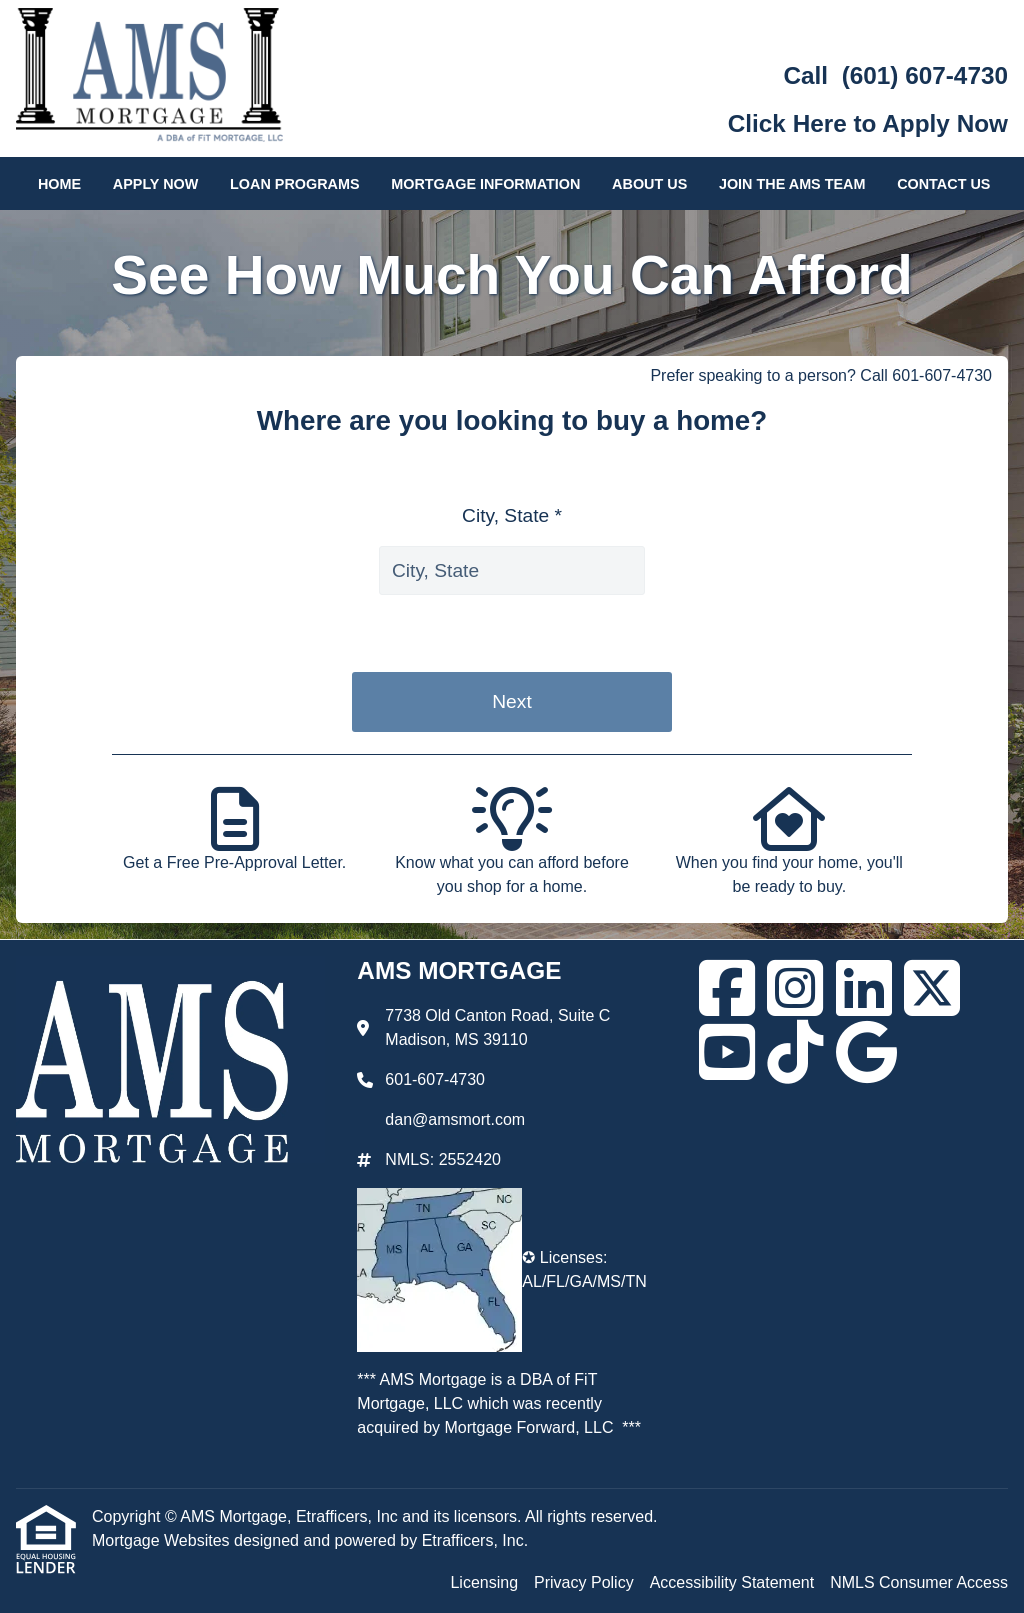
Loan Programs (295, 184)
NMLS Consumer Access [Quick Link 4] (919, 1582)
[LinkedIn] (864, 988)
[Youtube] (727, 1052)
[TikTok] (795, 1052)
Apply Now (156, 184)
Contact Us (943, 184)
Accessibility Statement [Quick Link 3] (732, 1582)
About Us (649, 184)
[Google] (866, 1052)
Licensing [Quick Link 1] (484, 1582)
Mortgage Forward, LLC (529, 1427)
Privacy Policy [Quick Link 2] (584, 1582)
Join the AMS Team (792, 184)
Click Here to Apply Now (868, 123)
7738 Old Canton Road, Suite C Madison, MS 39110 (497, 1027)
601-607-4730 (435, 1079)
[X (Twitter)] (932, 988)
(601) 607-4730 (925, 75)
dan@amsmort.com (455, 1119)
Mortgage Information (485, 184)
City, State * (512, 515)
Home (59, 184)
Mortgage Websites (163, 1540)
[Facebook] (727, 988)
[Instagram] (795, 988)
